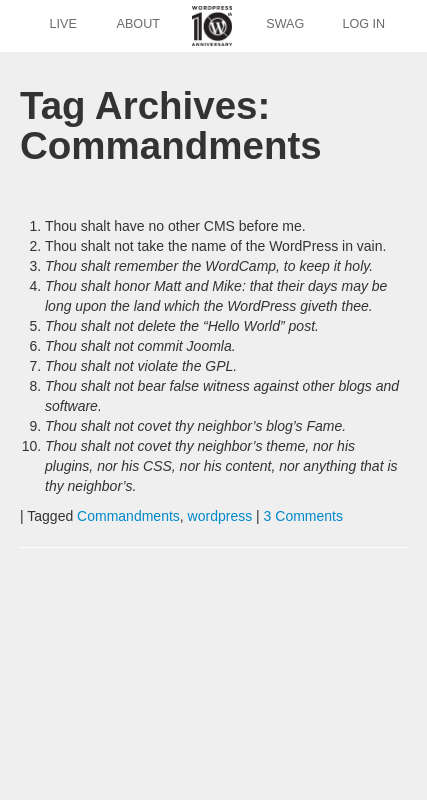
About (138, 24)
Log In (363, 24)
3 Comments (303, 516)
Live (63, 24)
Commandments (128, 516)
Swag (285, 24)
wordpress (220, 516)
